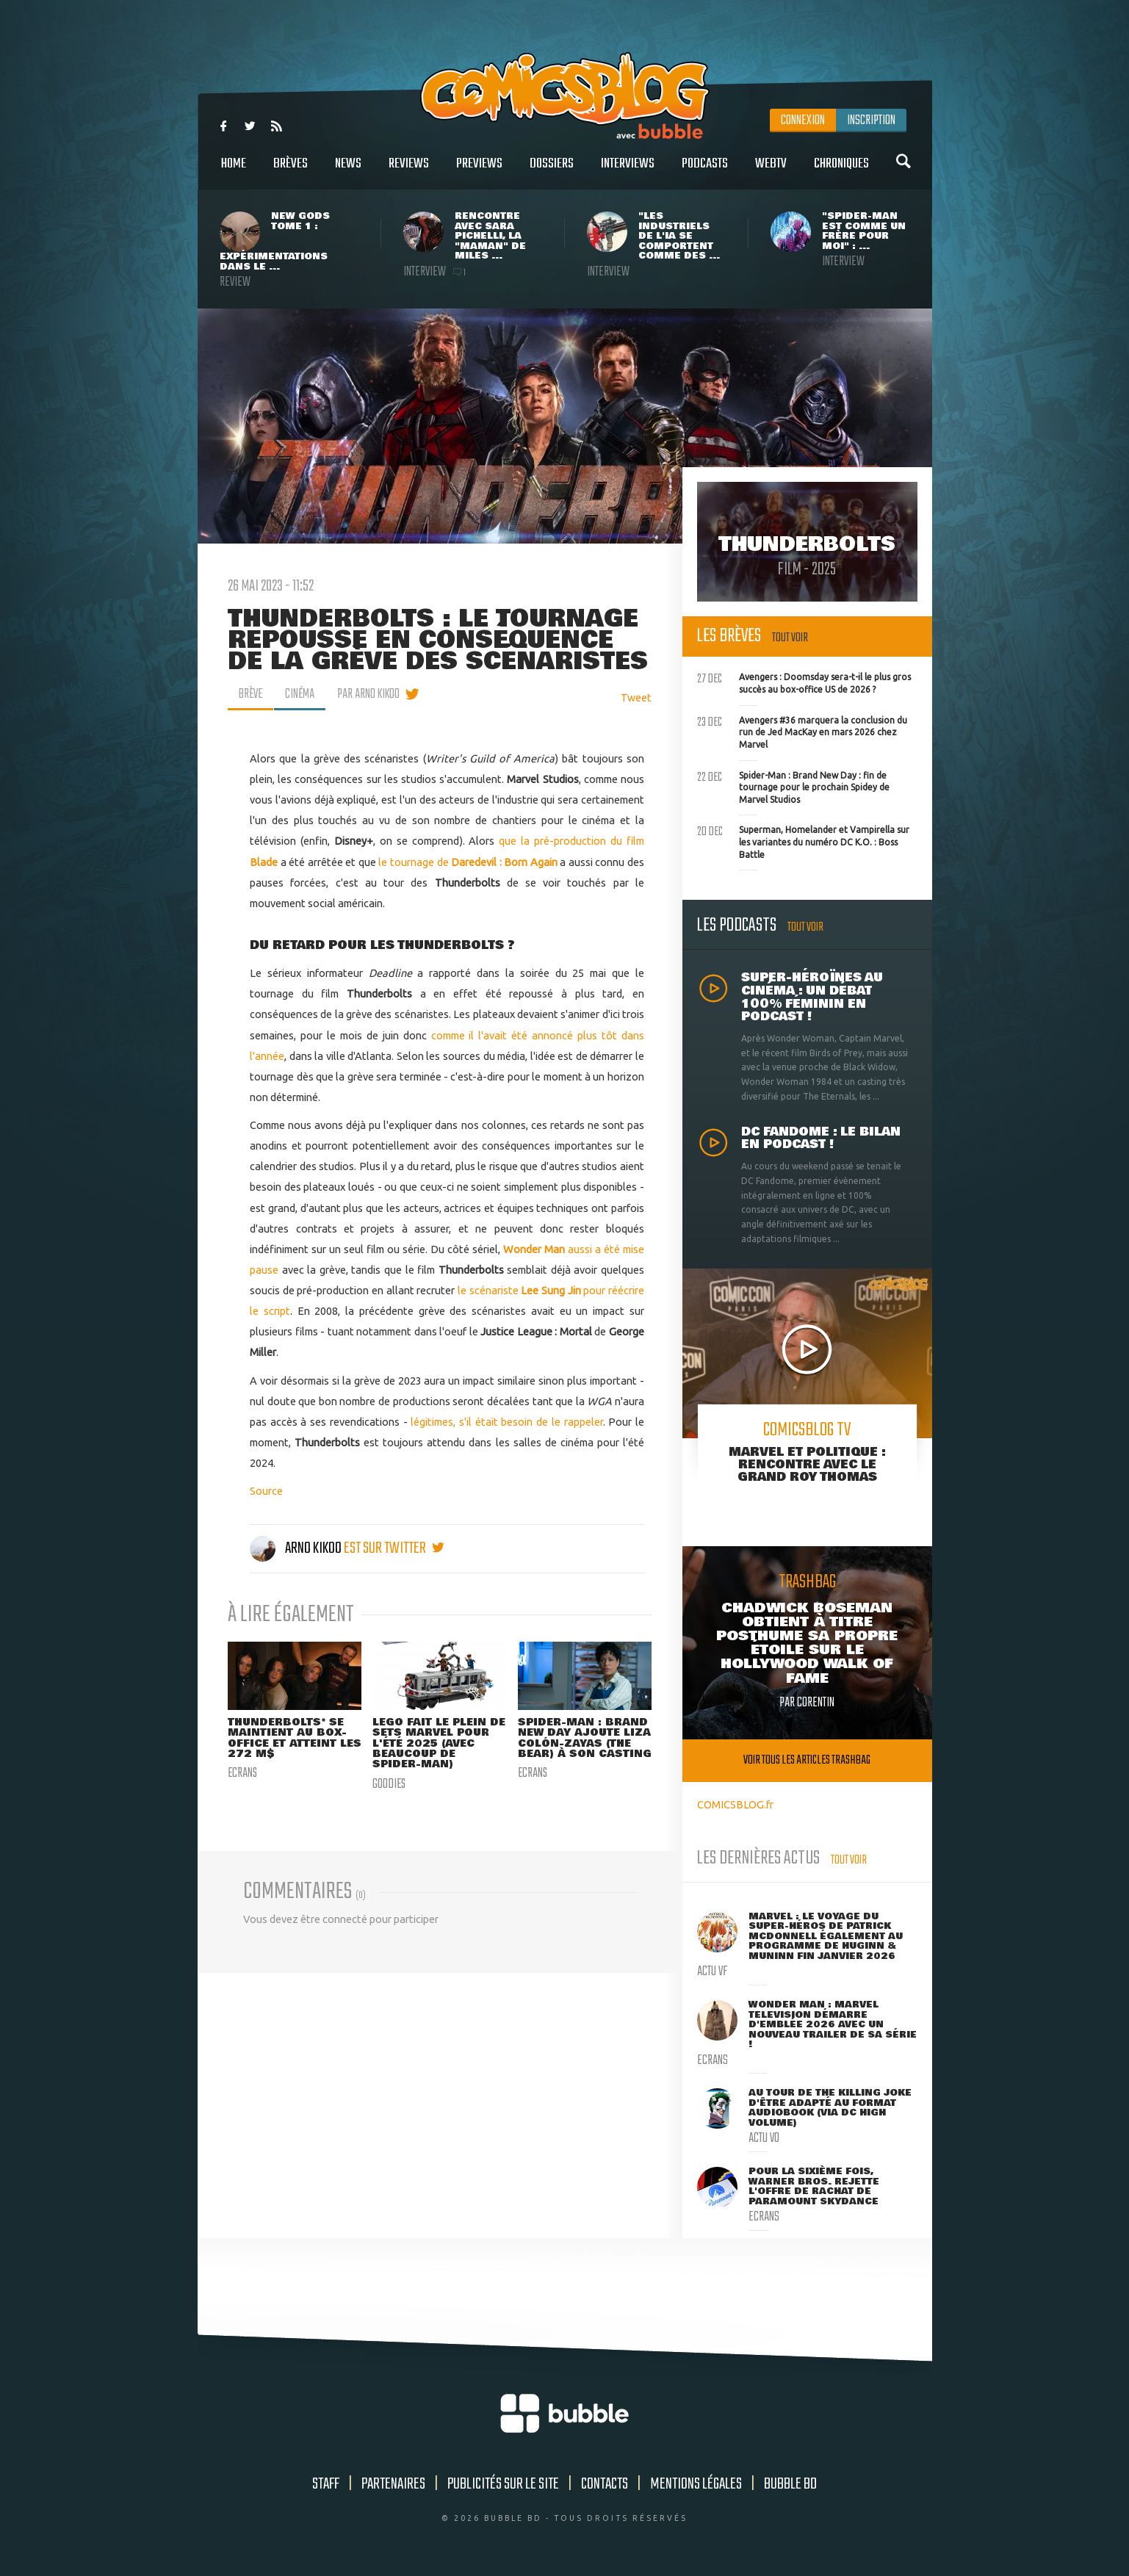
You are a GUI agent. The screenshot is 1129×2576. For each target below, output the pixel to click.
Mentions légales (696, 2484)
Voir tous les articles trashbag (806, 1760)
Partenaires (393, 2484)
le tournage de (414, 862)
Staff (325, 2484)
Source (266, 1490)
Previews (479, 171)
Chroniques (841, 171)
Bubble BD (790, 2484)
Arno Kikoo (297, 1548)
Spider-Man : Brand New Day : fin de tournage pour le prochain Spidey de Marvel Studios (793, 786)
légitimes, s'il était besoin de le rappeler (506, 1421)
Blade (264, 862)
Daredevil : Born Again (504, 862)
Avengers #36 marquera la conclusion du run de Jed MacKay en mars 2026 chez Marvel (802, 730)
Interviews (627, 171)
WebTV (771, 171)
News (348, 171)
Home (234, 171)
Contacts (604, 2484)
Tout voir (790, 638)
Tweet (636, 697)
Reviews (408, 171)
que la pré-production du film (571, 840)
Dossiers (551, 171)
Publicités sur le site (503, 2484)
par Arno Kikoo (370, 694)
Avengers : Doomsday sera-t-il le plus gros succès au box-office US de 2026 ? (804, 681)
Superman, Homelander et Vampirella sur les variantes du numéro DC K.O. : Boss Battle (803, 840)
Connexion (803, 120)
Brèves (290, 171)
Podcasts (704, 171)
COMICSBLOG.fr (735, 1804)
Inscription (871, 120)
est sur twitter (394, 1548)
